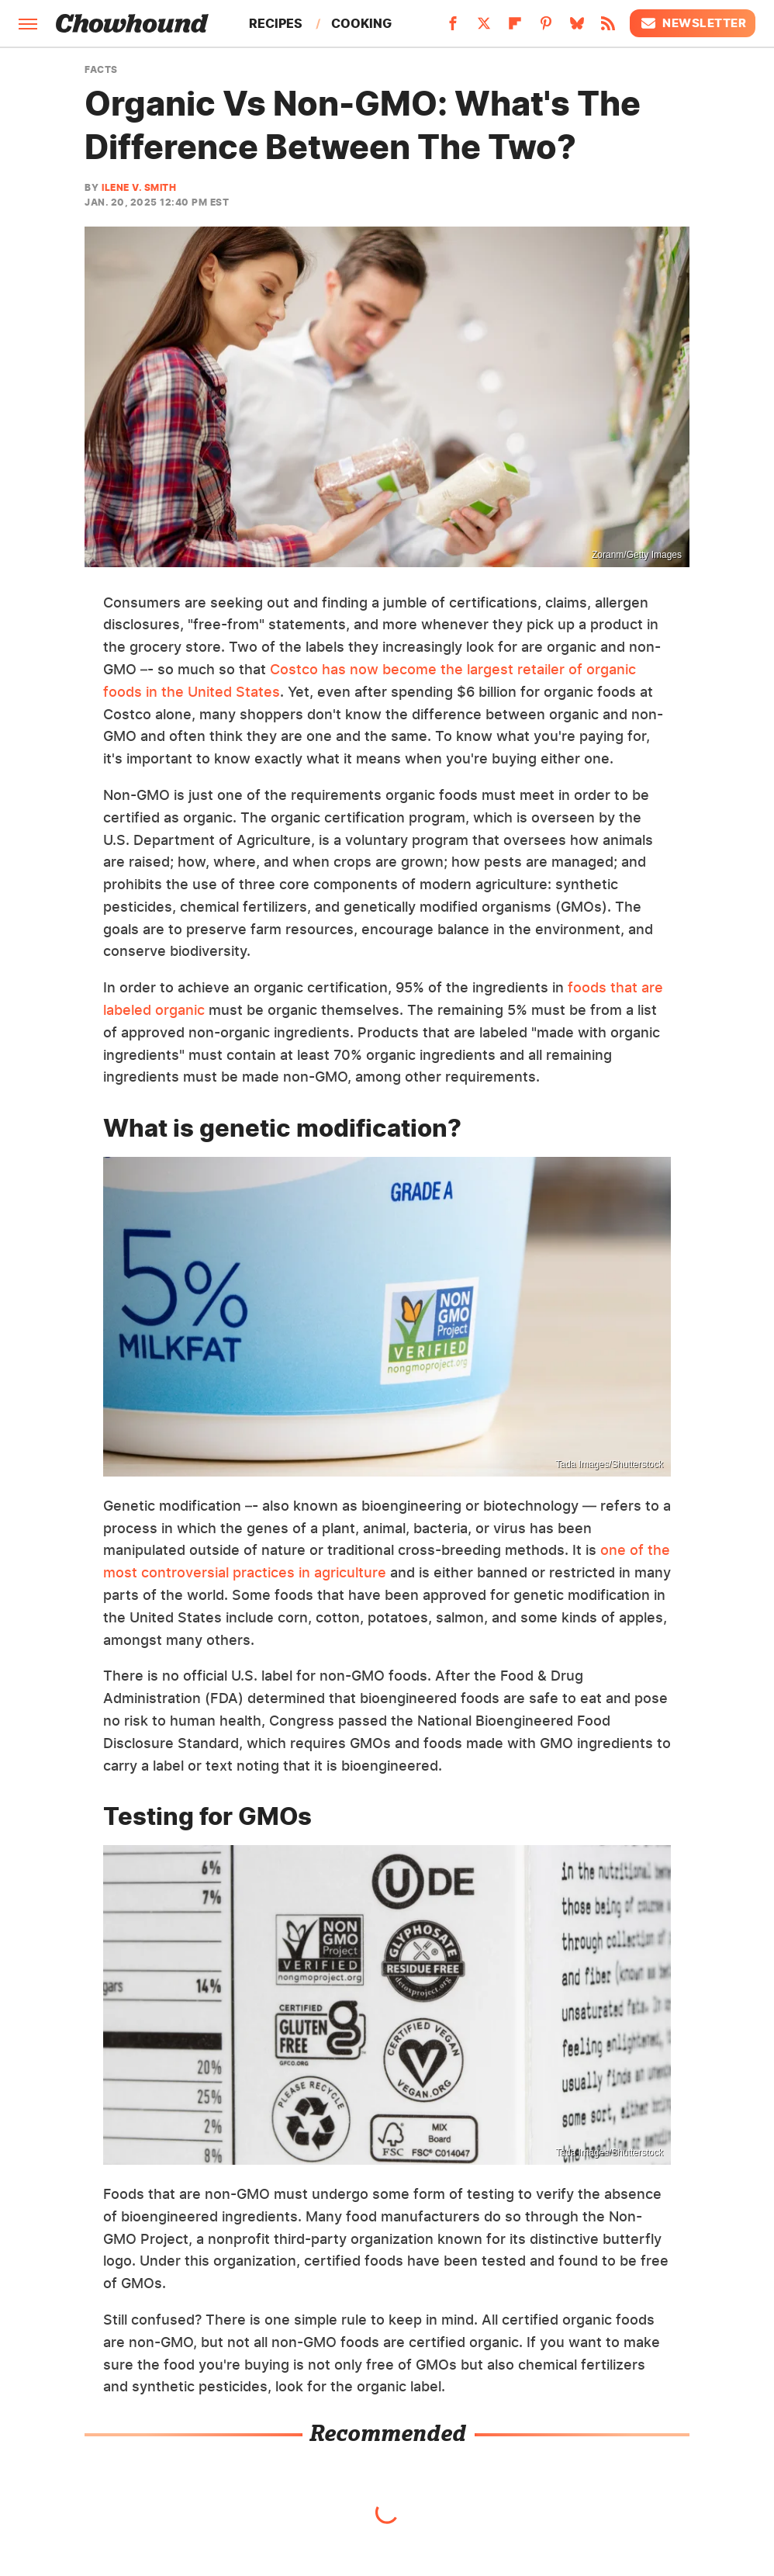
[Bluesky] (577, 28)
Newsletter (692, 23)
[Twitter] (484, 28)
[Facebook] (453, 28)
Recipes (275, 23)
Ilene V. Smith (139, 187)
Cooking (361, 23)
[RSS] (608, 28)
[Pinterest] (546, 28)
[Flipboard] (515, 28)
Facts (101, 69)
